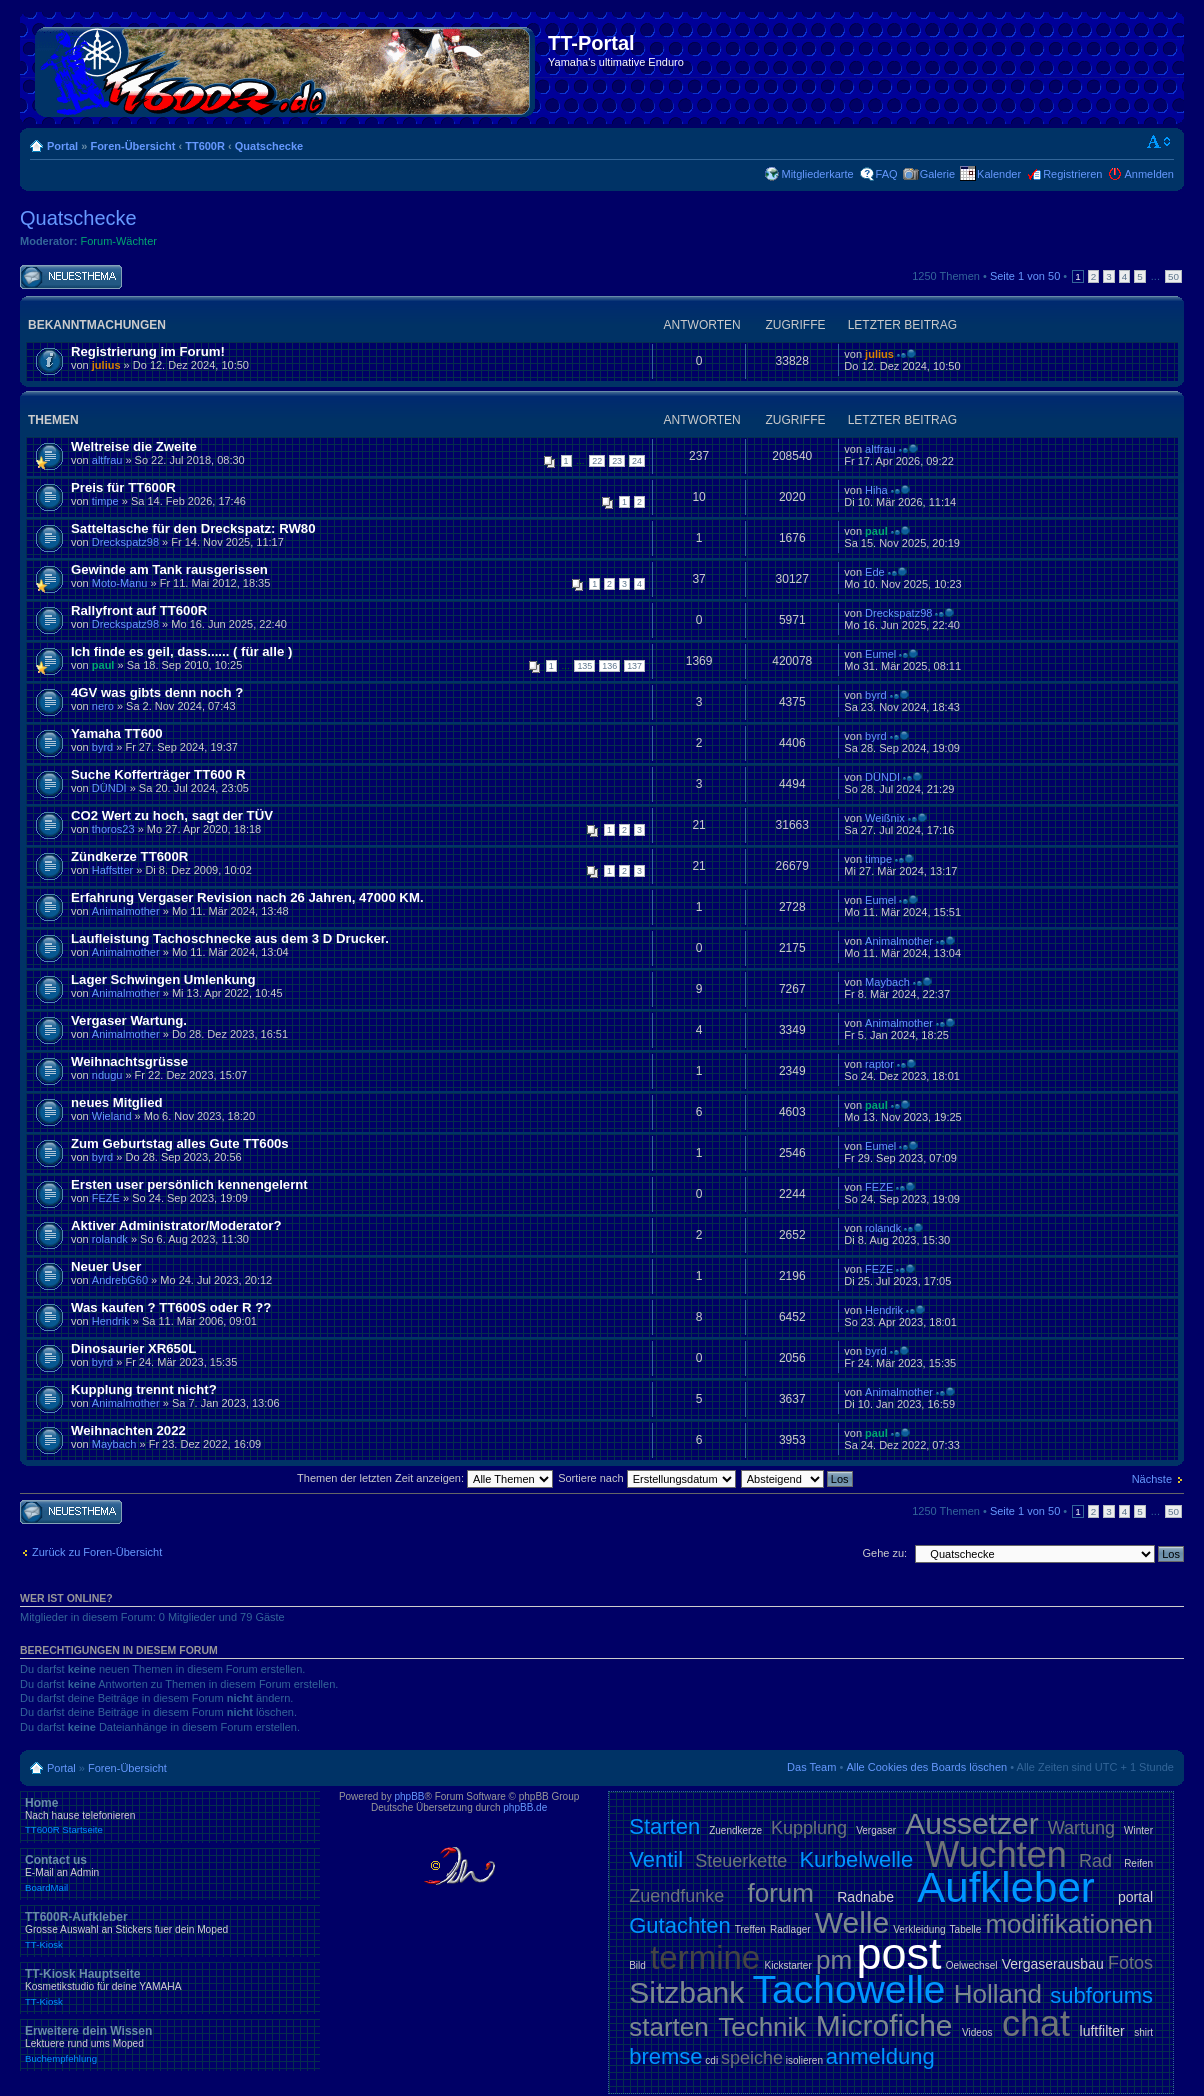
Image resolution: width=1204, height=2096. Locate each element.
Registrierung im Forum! (148, 351)
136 (609, 666)
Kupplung (809, 1828)
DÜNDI (109, 788)
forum (781, 1893)
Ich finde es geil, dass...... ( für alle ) (181, 651)
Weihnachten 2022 (128, 1430)
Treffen (750, 1929)
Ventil (656, 1859)
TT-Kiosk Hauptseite (170, 1987)
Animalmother (126, 911)
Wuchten (995, 1854)
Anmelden (1149, 174)
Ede (875, 572)
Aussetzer (971, 1823)
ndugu (107, 1075)
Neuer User (106, 1266)
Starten (664, 1826)
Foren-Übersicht (132, 146)
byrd (875, 695)
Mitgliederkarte (817, 174)
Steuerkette (741, 1861)
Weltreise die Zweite (134, 446)
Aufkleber (1005, 1887)
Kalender (999, 174)
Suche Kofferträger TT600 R (158, 774)
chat (1036, 2023)
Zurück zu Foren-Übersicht (97, 1552)
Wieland (112, 1116)
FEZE (106, 1198)
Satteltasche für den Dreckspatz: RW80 (193, 528)
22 (597, 461)
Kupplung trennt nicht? (144, 1389)
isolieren (804, 2060)
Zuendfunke (676, 1896)
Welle (852, 1922)
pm (834, 1960)
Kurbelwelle (856, 1859)
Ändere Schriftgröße (1159, 142)
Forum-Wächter (119, 241)
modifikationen (1069, 1924)
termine (705, 1957)
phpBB (409, 1796)
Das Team (811, 1767)
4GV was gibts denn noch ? (157, 692)
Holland (998, 1994)
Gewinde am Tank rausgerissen (169, 569)
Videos (977, 2032)
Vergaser (876, 1830)
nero (103, 706)
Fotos (1130, 1963)
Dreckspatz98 (125, 542)
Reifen (1138, 1863)
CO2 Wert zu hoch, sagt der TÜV (172, 815)
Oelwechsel (972, 1965)
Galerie (937, 174)
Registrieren (1072, 174)
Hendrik (111, 1321)
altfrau (107, 460)
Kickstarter (788, 1965)
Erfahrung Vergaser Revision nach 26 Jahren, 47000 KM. (247, 897)
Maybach (887, 982)
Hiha (876, 490)
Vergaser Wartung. (129, 1020)
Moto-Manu (120, 583)
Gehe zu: (884, 1553)
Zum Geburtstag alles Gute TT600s (180, 1143)
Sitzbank (686, 1992)
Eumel (880, 654)
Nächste (1152, 1479)
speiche (752, 2058)
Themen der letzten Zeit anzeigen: (425, 1478)
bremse (665, 2056)
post (898, 1953)
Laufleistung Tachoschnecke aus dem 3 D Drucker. (230, 938)
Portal (62, 146)
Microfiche (884, 2025)
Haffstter (112, 870)
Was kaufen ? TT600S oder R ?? (171, 1307)
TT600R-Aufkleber (170, 1930)
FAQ (887, 174)
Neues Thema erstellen (71, 277)
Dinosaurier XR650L (133, 1348)
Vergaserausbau (1053, 1964)
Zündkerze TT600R (129, 856)
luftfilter (1102, 2031)
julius (106, 365)
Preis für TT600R (123, 487)
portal (1135, 1897)
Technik (762, 2027)
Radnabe (865, 1897)
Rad (1095, 1861)
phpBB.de (525, 1807)
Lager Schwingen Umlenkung (163, 979)
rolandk (110, 1239)
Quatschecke (269, 146)
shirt (1143, 2032)
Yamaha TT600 (117, 733)
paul (876, 531)
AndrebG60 (120, 1280)
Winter (1138, 1830)
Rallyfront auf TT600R (139, 610)
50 (1173, 276)
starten (669, 2027)
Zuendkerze (735, 1830)
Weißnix (885, 818)
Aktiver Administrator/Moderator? (176, 1225)
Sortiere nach (646, 1478)
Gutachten (680, 1925)
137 (634, 666)
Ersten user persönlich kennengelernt (189, 1184)
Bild (637, 1965)
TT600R (205, 146)
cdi (711, 2060)
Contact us (170, 1873)
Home (170, 1816)
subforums (1101, 1995)
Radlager (790, 1929)
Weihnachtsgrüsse (129, 1061)
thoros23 (113, 829)
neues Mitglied (117, 1102)
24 (637, 461)
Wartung (1081, 1828)
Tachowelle (849, 1989)
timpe (105, 501)
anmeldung (880, 2056)
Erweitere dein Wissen (170, 2044)
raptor (879, 1064)
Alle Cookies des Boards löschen (926, 1767)
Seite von (1025, 276)
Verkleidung (919, 1929)
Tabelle (966, 1929)
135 (584, 666)
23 (617, 461)
